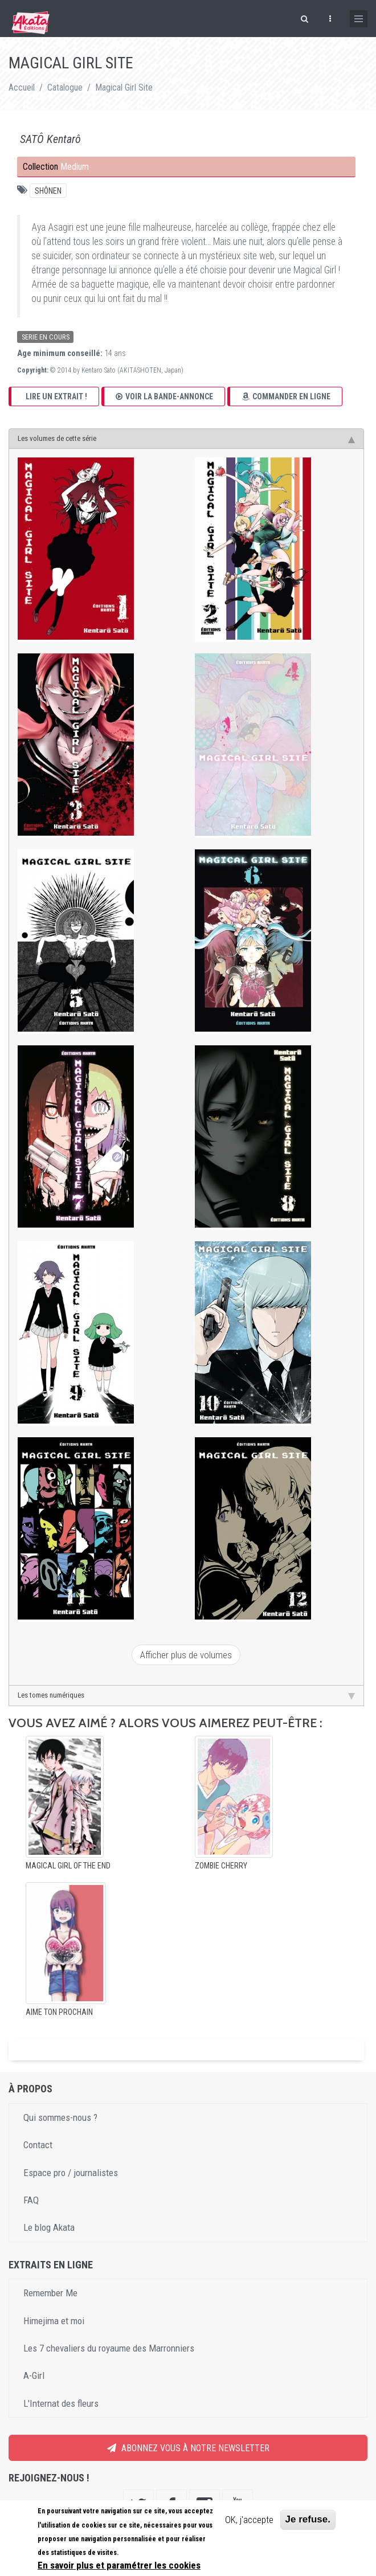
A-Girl (33, 2375)
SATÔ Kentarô (50, 139)
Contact (37, 2144)
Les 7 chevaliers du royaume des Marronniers (108, 2348)
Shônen (48, 190)
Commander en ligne (286, 396)
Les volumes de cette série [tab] (186, 438)
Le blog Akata (49, 2227)
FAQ (31, 2200)
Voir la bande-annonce (164, 396)
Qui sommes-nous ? (60, 2117)
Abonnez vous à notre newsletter (188, 2448)
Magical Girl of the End (68, 1865)
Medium (74, 166)
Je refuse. (307, 2519)
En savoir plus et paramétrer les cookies (119, 2565)
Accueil (22, 87)
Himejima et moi (53, 2320)
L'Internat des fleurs (61, 2403)
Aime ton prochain (59, 2012)
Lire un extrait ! (56, 396)
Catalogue (65, 87)
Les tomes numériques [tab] (186, 1695)
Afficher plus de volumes (186, 1655)
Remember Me (50, 2293)
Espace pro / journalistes (70, 2172)
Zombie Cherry (221, 1865)
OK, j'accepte (249, 2519)
